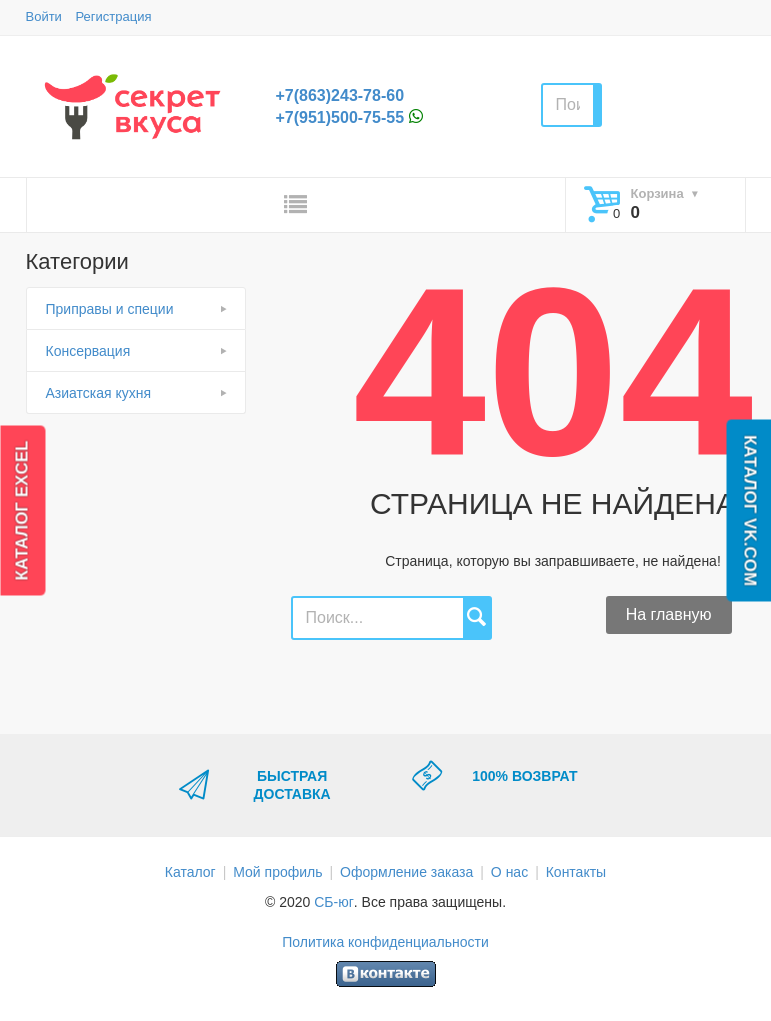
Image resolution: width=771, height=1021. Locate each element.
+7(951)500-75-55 (340, 117)
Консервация (88, 351)
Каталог (190, 872)
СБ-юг (334, 902)
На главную (669, 614)
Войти (44, 16)
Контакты (576, 872)
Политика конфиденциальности (385, 942)
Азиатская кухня (99, 393)
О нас (509, 872)
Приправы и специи (110, 309)
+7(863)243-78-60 (340, 95)
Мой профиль (277, 872)
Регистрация (114, 16)
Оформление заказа (406, 872)
